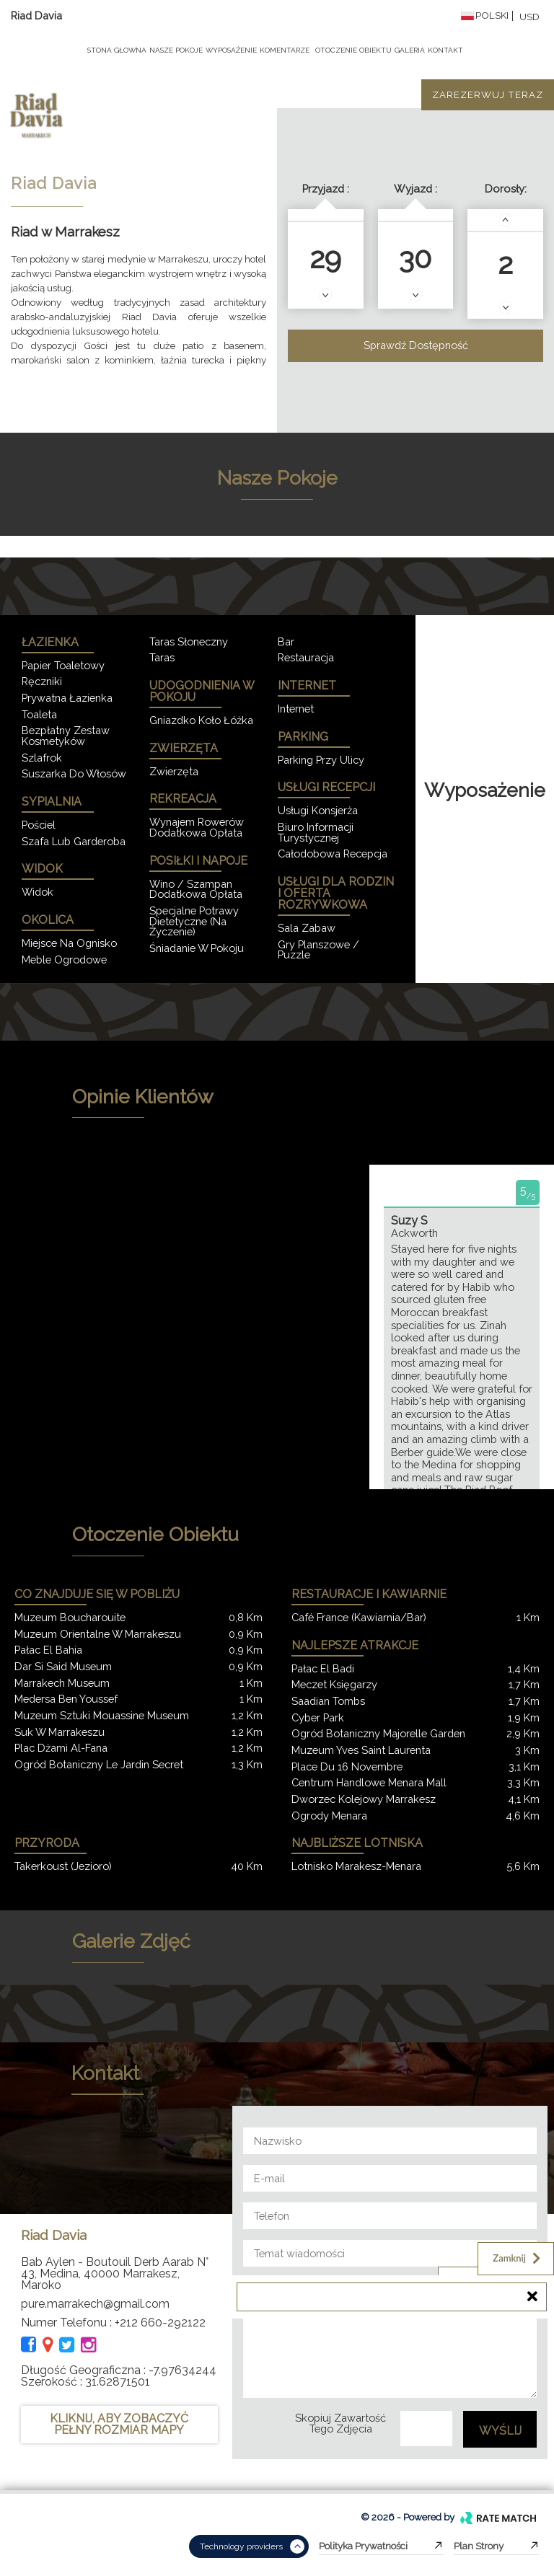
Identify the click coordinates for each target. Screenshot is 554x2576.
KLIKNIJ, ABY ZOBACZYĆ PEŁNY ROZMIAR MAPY (119, 2424)
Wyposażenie (231, 50)
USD (529, 17)
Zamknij (517, 2257)
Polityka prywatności (381, 2545)
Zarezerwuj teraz (487, 94)
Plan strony (497, 2545)
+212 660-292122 (160, 2322)
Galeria (410, 50)
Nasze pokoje (176, 50)
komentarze (284, 50)
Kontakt (445, 50)
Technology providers (252, 2546)
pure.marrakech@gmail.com (95, 2304)
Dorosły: (506, 189)
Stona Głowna (116, 50)
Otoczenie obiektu (353, 50)
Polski (485, 15)
